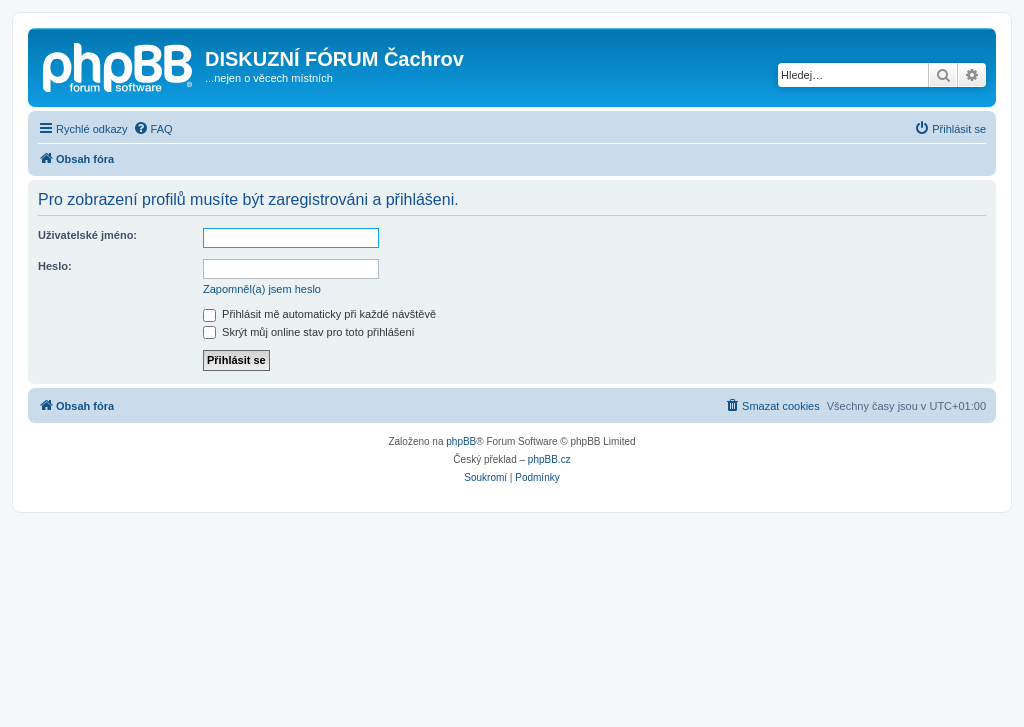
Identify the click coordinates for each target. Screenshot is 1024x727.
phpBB (461, 441)
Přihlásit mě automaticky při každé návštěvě (319, 314)
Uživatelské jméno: (87, 235)
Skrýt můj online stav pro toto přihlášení (309, 332)
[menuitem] (153, 129)
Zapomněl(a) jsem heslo (262, 289)
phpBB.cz (549, 459)
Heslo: (55, 266)
